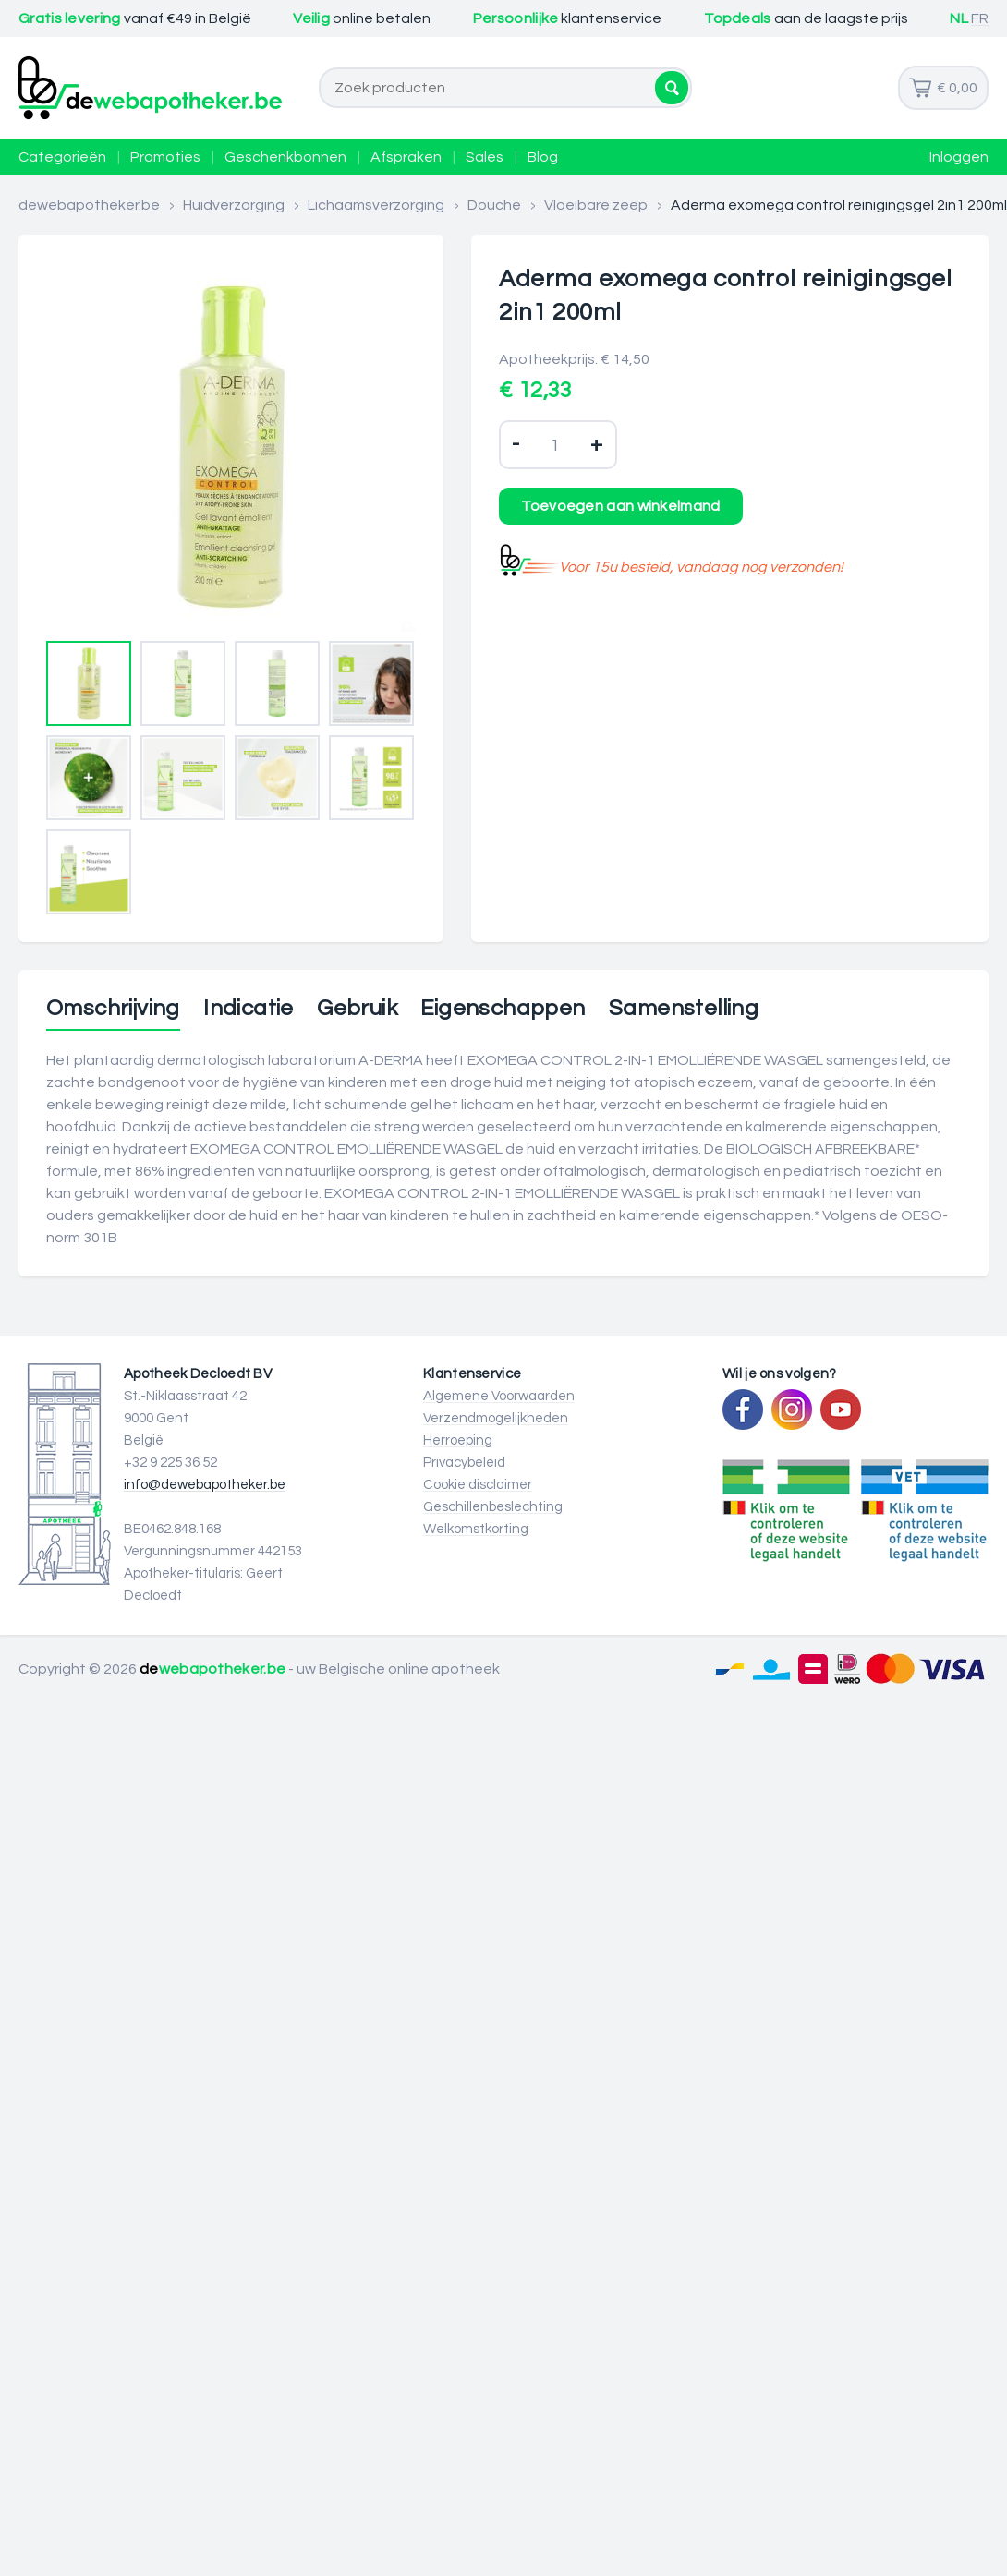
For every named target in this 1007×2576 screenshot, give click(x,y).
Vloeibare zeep (596, 205)
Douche (494, 205)
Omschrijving (113, 1009)
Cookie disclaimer (477, 1485)
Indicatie (248, 1009)
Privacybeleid (464, 1462)
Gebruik (357, 1009)
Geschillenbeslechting (493, 1507)
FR (980, 18)
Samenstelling (683, 1009)
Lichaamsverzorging (376, 205)
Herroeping (457, 1440)
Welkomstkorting (475, 1529)
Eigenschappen (502, 1009)
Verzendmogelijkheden (495, 1418)
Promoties (165, 157)
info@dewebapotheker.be (204, 1485)
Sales (485, 157)
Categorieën (62, 157)
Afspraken (406, 157)
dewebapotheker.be (89, 205)
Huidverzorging (234, 205)
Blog (543, 157)
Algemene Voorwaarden (499, 1396)
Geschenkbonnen (285, 157)
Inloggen (959, 157)
